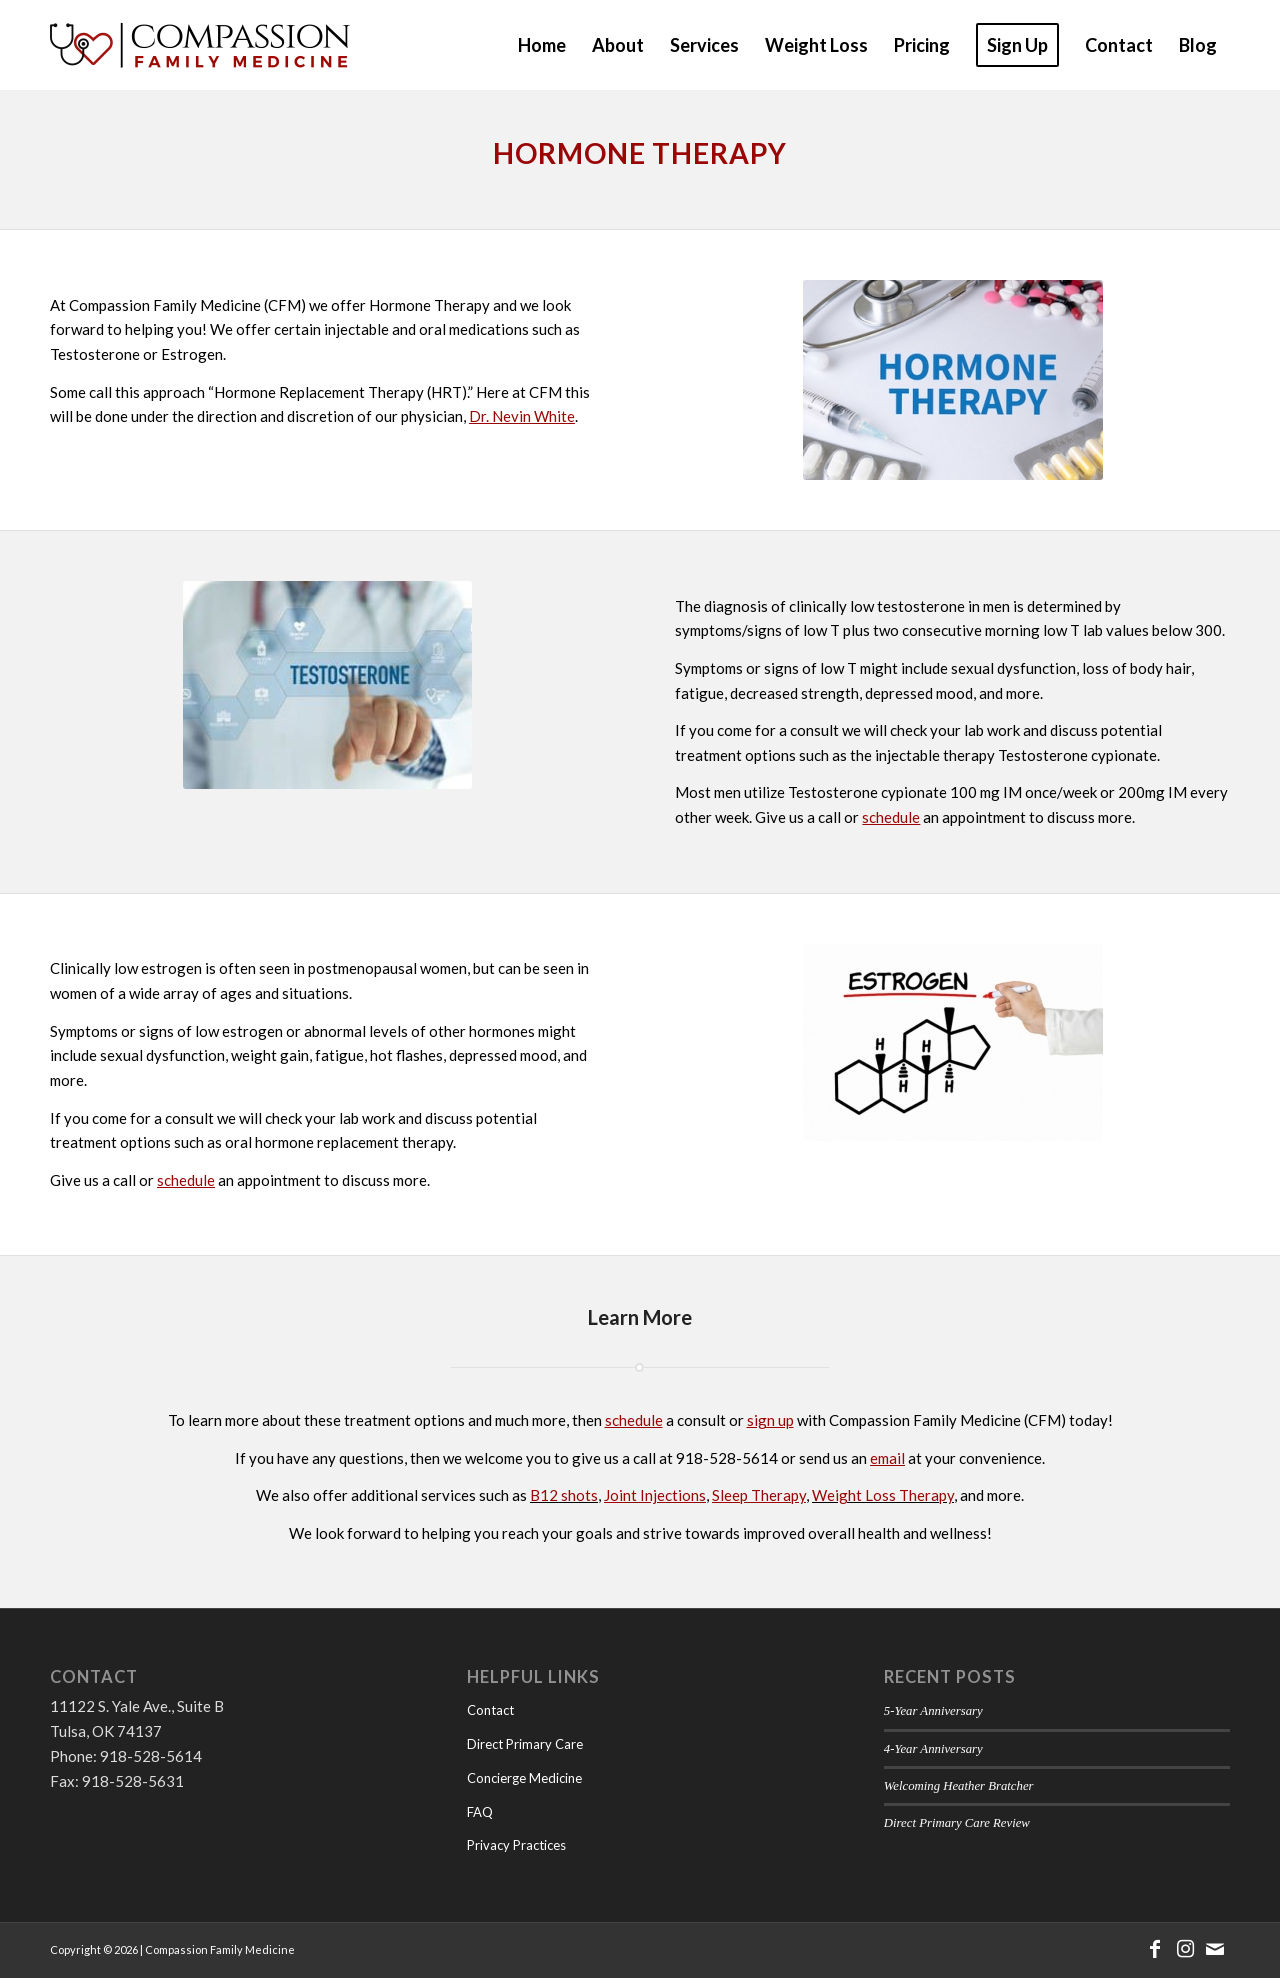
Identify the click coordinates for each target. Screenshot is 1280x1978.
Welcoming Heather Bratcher (959, 1786)
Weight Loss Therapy (883, 1495)
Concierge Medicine (524, 1778)
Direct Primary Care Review (957, 1823)
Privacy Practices (516, 1845)
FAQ (480, 1812)
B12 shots (564, 1495)
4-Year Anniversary (933, 1749)
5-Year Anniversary (933, 1711)
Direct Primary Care (525, 1744)
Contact (490, 1710)
